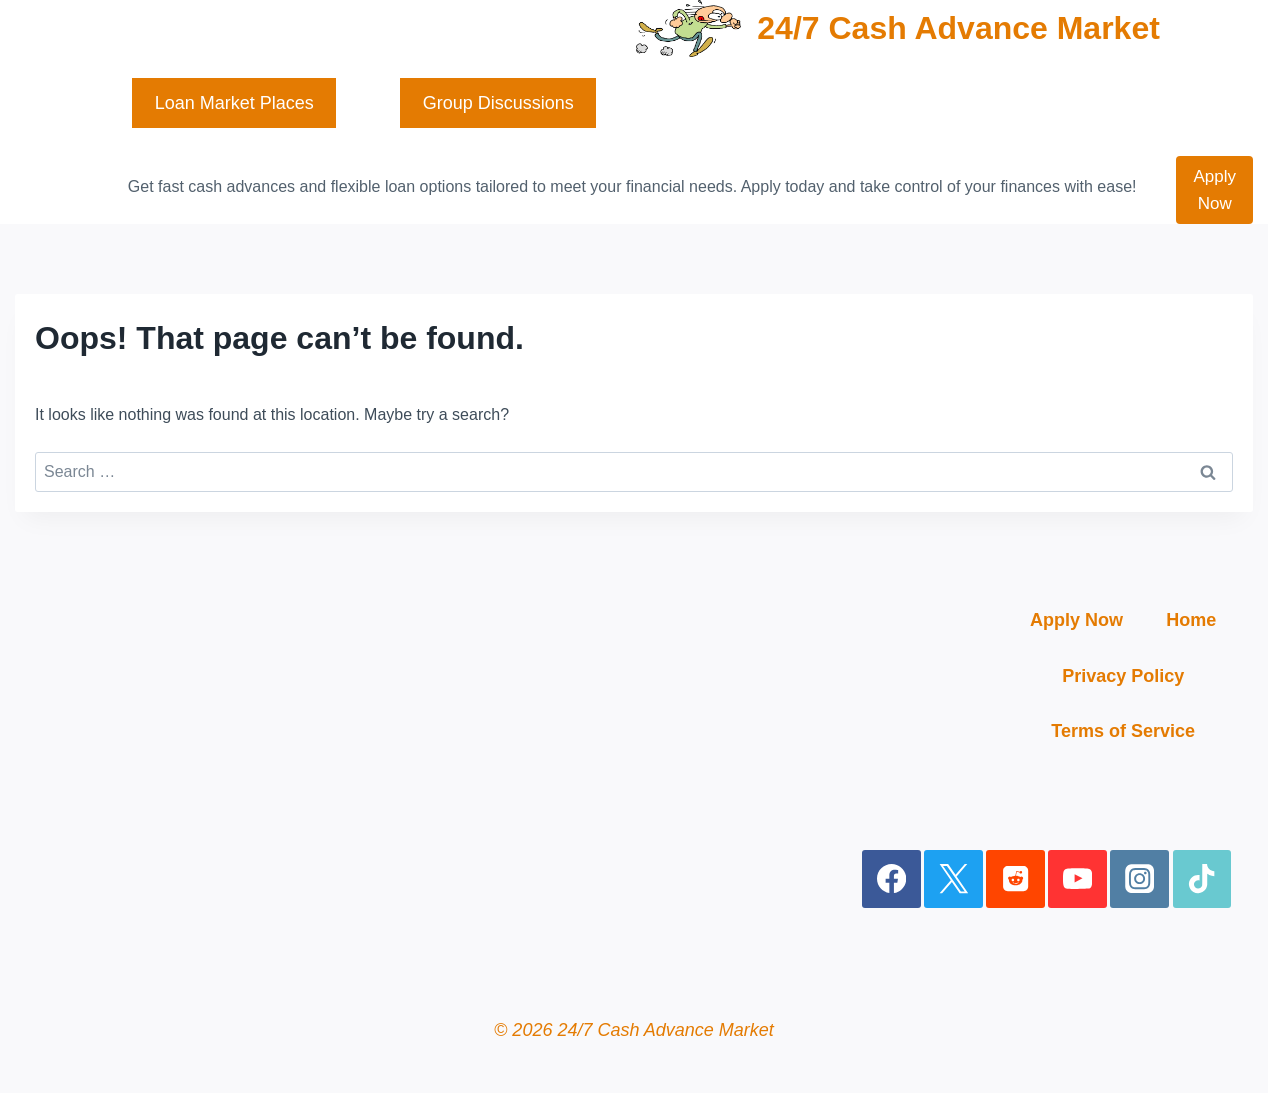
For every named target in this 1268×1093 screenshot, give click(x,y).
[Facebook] (891, 879)
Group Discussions (498, 103)
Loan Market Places (234, 103)
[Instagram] (1139, 879)
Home (1191, 620)
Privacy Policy (1123, 676)
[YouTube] (1077, 879)
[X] (953, 879)
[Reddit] (1015, 879)
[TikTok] (1202, 879)
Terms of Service (1123, 731)
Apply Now (1214, 190)
